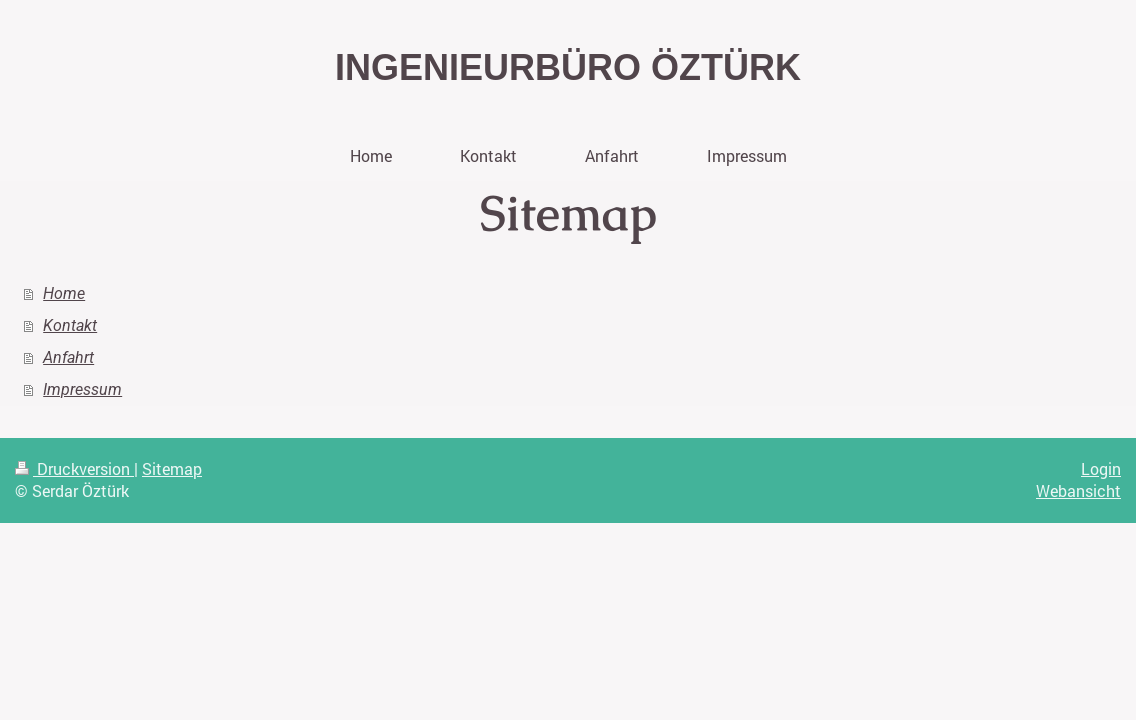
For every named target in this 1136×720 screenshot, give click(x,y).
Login (1101, 468)
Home (64, 293)
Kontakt (70, 325)
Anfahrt (68, 357)
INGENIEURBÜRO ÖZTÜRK (568, 67)
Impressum (82, 389)
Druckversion (74, 468)
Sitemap (172, 468)
